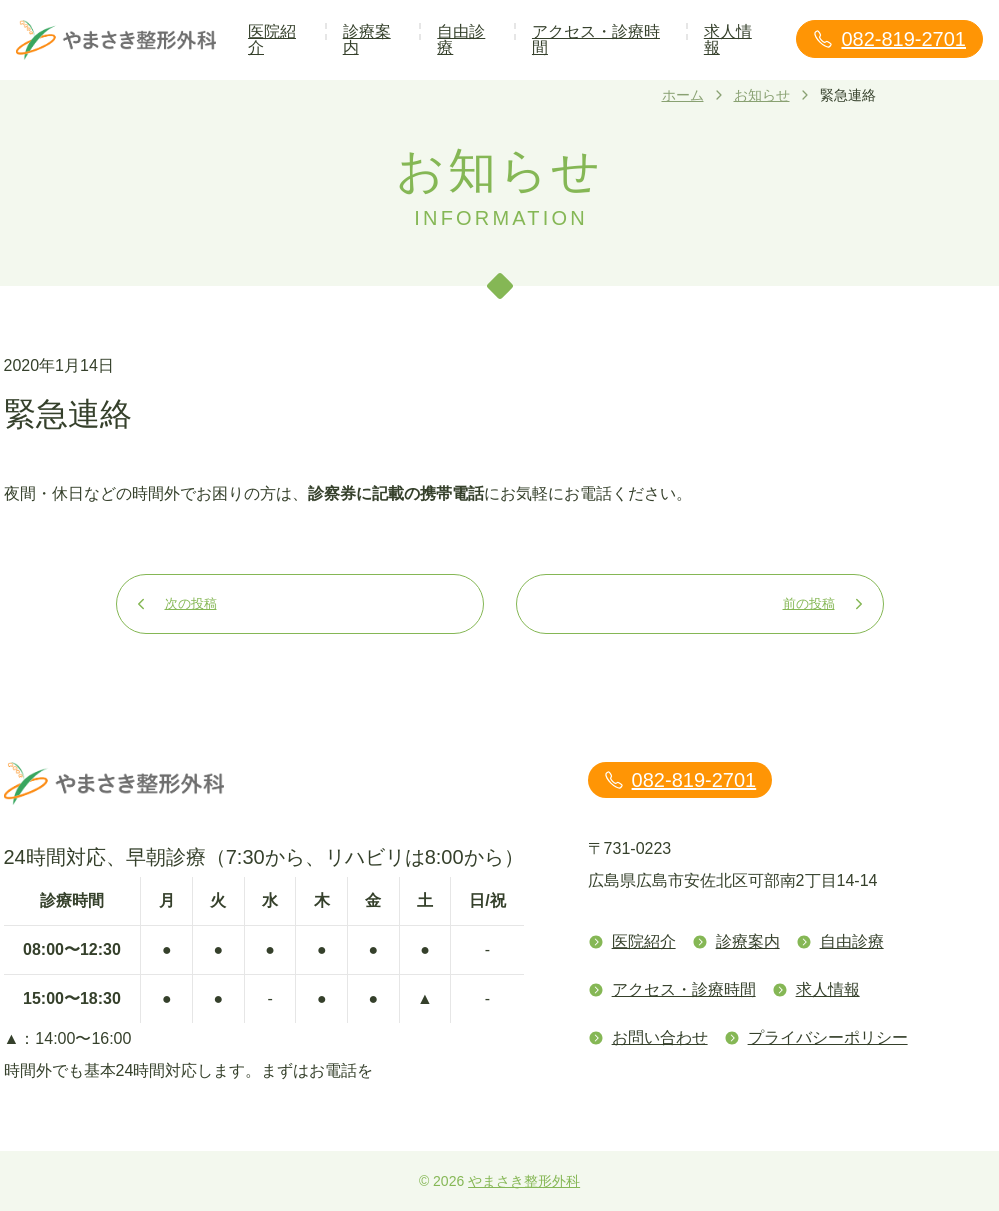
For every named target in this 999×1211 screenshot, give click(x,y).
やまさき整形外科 (524, 1181)
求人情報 (728, 39)
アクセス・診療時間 (596, 39)
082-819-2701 (889, 39)
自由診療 (461, 39)
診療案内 (367, 39)
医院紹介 (272, 39)
